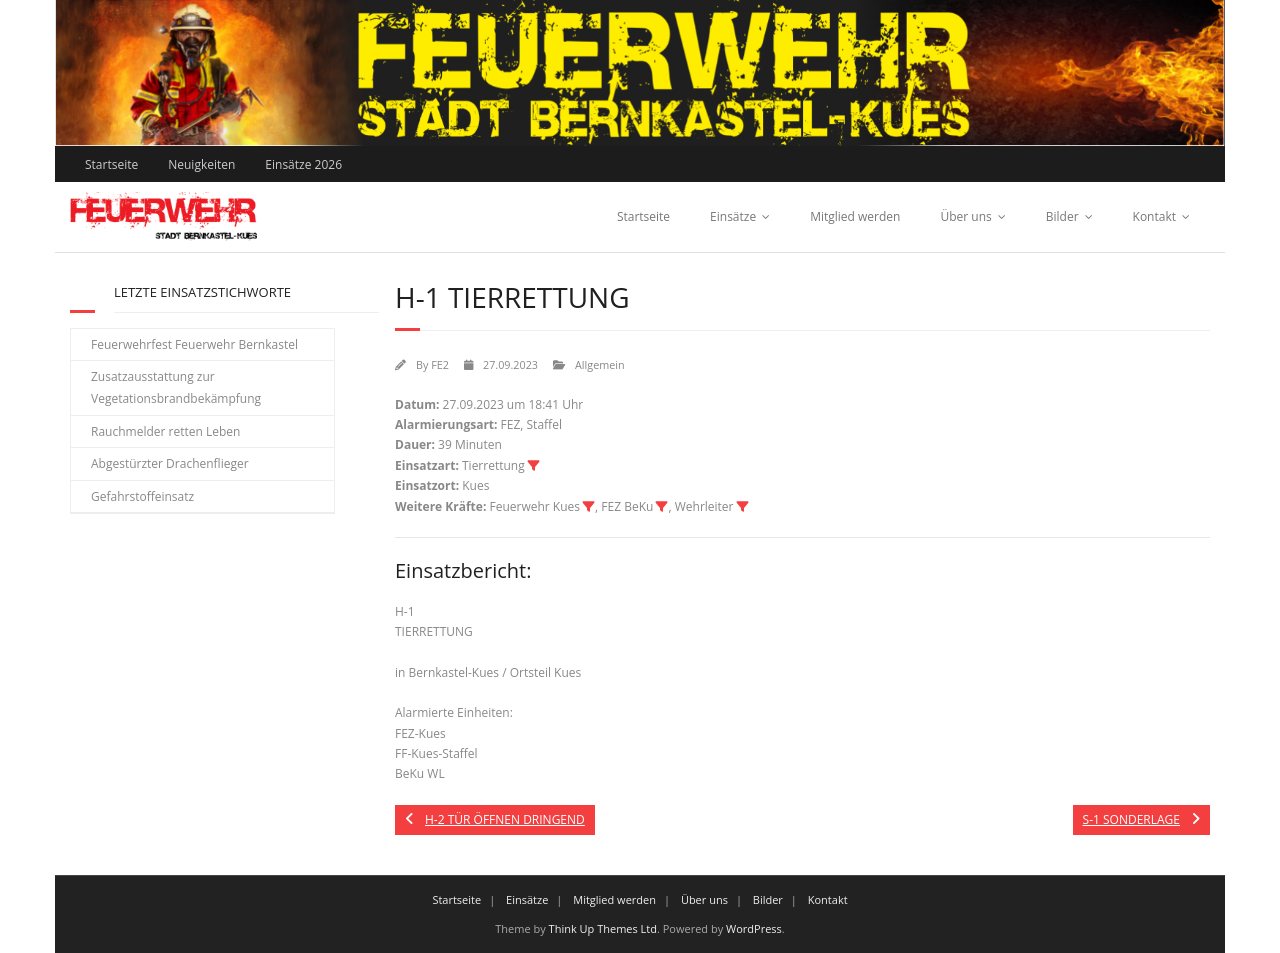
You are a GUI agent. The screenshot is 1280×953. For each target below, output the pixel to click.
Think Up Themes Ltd (603, 928)
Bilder (1062, 216)
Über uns (965, 216)
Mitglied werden (855, 216)
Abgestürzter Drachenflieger (170, 463)
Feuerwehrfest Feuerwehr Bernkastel (194, 344)
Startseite (111, 164)
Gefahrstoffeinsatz (142, 496)
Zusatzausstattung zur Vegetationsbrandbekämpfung (176, 387)
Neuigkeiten (201, 164)
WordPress (754, 928)
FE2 (440, 364)
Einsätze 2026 (303, 164)
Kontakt (1154, 216)
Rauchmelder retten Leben (165, 431)
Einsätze (733, 216)
